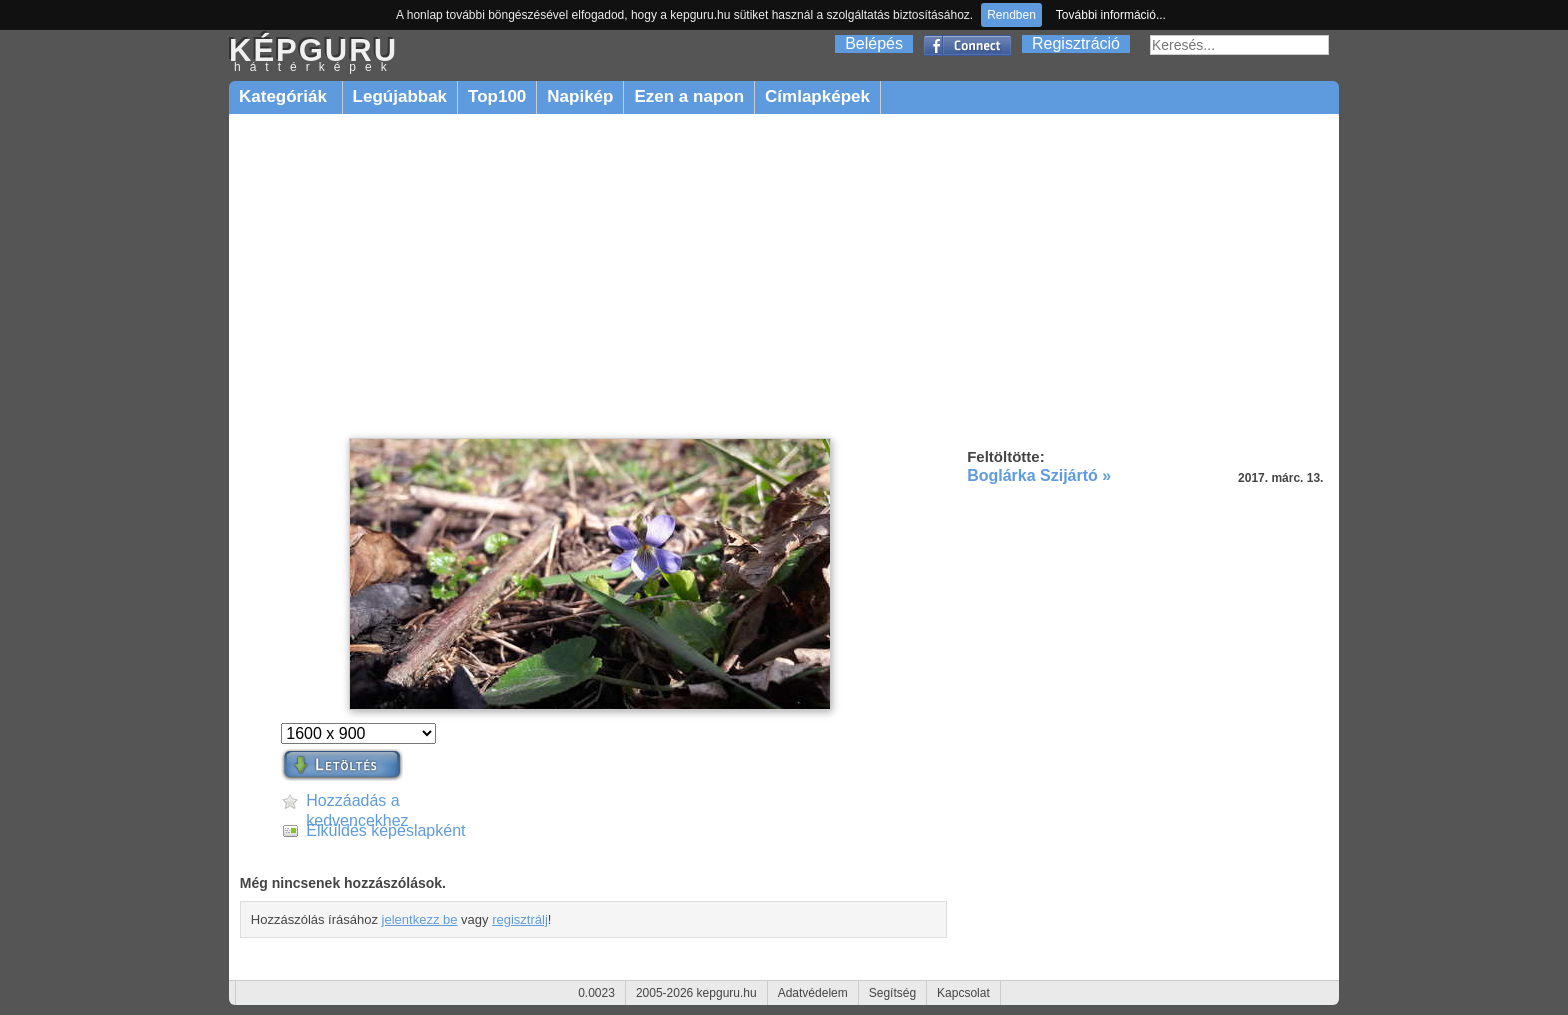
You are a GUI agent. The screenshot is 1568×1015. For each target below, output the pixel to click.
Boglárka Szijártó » (1039, 475)
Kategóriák (285, 96)
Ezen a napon (689, 96)
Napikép (580, 96)
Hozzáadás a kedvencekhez (357, 801)
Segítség (892, 993)
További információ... (1111, 15)
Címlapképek (817, 96)
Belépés (874, 43)
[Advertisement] (784, 277)
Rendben (1011, 15)
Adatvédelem (813, 993)
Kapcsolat (963, 993)
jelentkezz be (420, 919)
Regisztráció (1076, 43)
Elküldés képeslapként (385, 830)
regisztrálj (520, 919)
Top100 (497, 96)
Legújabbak (400, 96)
